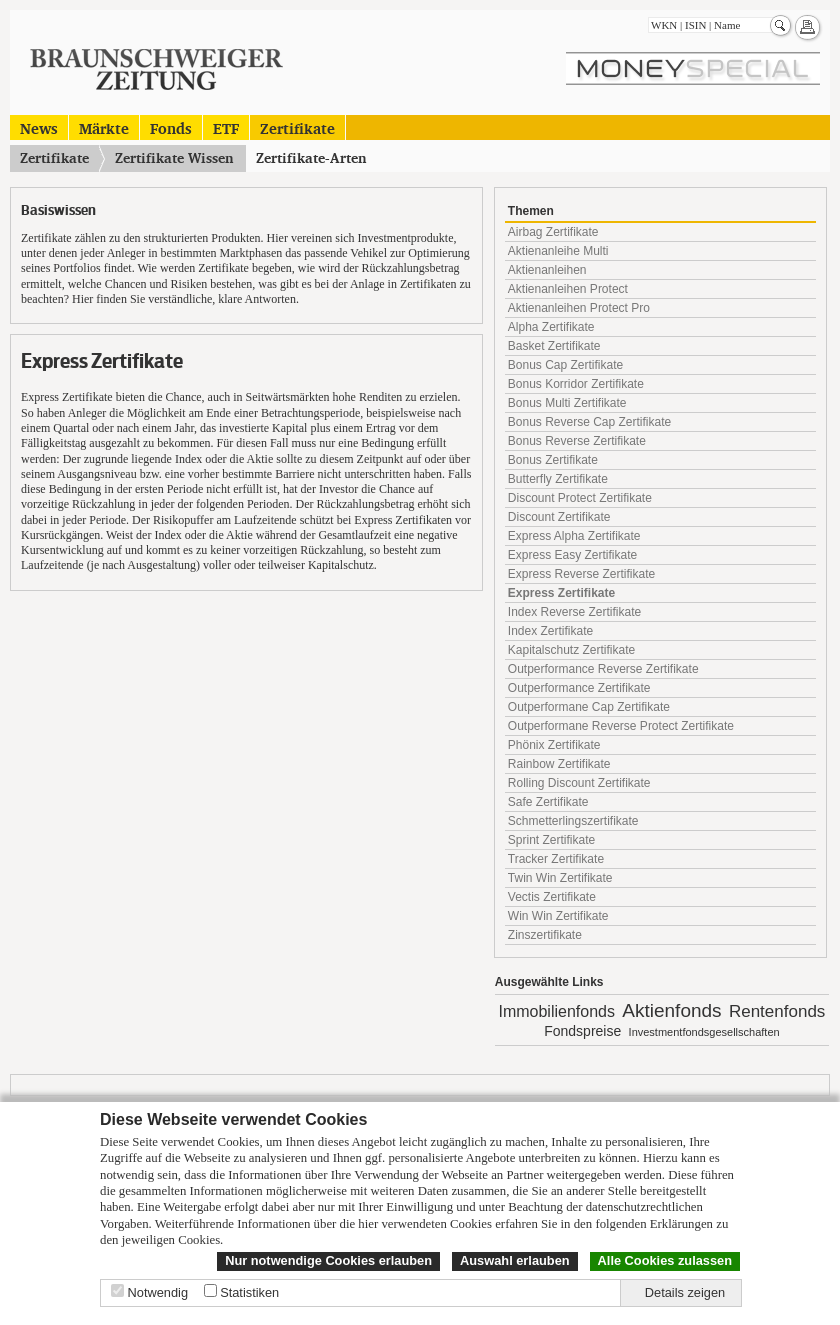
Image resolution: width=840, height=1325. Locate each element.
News (39, 127)
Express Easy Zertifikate (572, 555)
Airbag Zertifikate (553, 232)
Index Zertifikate (550, 631)
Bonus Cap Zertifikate (565, 365)
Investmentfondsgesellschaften (704, 1032)
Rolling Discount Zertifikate (579, 783)
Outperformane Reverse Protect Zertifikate (621, 726)
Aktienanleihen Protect (568, 289)
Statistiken (249, 1292)
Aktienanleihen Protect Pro (579, 308)
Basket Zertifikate (554, 346)
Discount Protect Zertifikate (580, 498)
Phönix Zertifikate (554, 745)
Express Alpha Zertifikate (574, 536)
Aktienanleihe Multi (558, 251)
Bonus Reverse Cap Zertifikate (589, 422)
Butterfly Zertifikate (558, 479)
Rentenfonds (777, 1011)
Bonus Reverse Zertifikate (577, 441)
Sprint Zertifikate (551, 840)
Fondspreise (582, 1031)
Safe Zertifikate (548, 802)
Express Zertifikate (561, 593)
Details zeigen (685, 1292)
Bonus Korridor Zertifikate (576, 384)
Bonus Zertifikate (553, 460)
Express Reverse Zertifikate (581, 574)
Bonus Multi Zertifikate (567, 403)
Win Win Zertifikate (558, 916)
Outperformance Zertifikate (579, 688)
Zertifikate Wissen (174, 158)
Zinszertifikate (545, 935)
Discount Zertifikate (559, 517)
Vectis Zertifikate (552, 897)
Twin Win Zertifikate (560, 878)
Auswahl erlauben (515, 1260)
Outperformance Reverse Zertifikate (603, 669)
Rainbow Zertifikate (559, 764)
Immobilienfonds (556, 1011)
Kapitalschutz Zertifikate (571, 650)
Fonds (171, 127)
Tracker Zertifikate (556, 859)
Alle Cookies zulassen (665, 1260)
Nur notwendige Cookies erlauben (328, 1260)
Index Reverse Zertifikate (574, 612)
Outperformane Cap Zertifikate (589, 707)
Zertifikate (297, 127)
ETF (226, 127)
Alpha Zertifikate (551, 327)
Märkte (104, 127)
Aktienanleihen (547, 270)
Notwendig (158, 1292)
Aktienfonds (671, 1010)
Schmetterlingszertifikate (573, 821)
